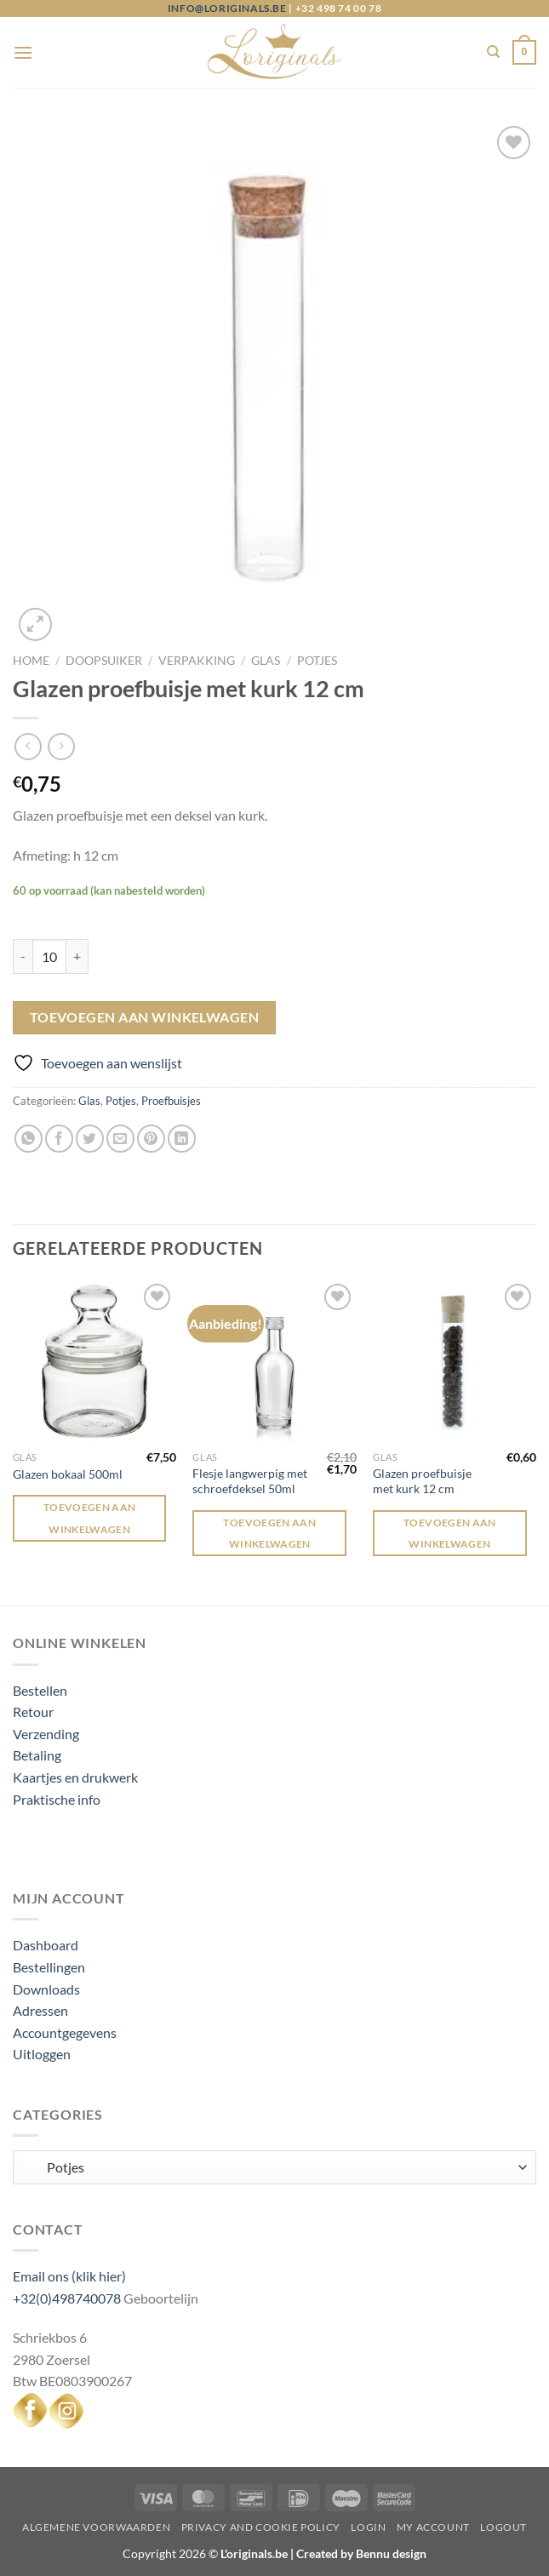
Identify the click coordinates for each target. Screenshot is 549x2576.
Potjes (317, 660)
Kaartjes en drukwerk (75, 1777)
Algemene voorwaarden (96, 2527)
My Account (433, 2527)
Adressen (40, 2010)
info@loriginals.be (227, 8)
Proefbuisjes (171, 1101)
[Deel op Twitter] (90, 1139)
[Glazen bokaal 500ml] (94, 1361)
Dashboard (45, 1945)
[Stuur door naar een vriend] (120, 1139)
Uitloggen (42, 2054)
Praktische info (56, 1799)
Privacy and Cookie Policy (260, 2527)
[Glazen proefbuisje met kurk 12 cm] (454, 1361)
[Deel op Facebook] (59, 1139)
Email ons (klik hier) (69, 2276)
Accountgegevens (65, 2032)
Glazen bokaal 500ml (68, 1474)
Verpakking (196, 660)
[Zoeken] (493, 52)
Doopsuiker (104, 660)
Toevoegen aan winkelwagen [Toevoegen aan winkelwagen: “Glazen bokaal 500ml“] (89, 1518)
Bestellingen (49, 1967)
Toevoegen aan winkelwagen (145, 1017)
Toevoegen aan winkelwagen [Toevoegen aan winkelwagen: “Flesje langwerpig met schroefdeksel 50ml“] (269, 1533)
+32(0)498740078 (67, 2298)
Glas (265, 660)
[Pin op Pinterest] (151, 1139)
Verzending (46, 1734)
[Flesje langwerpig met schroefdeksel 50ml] (274, 1361)
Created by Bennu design (360, 2553)
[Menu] (23, 52)
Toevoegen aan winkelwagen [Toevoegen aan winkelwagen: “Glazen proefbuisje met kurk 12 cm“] (449, 1533)
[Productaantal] (49, 956)
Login (368, 2527)
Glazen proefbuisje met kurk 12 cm (422, 1481)
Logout (503, 2527)
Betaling (37, 1755)
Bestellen (40, 1690)
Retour (33, 1711)
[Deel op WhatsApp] (28, 1139)
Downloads (46, 1989)
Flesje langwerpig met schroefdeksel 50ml (249, 1481)
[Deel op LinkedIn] (182, 1139)
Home (31, 660)
